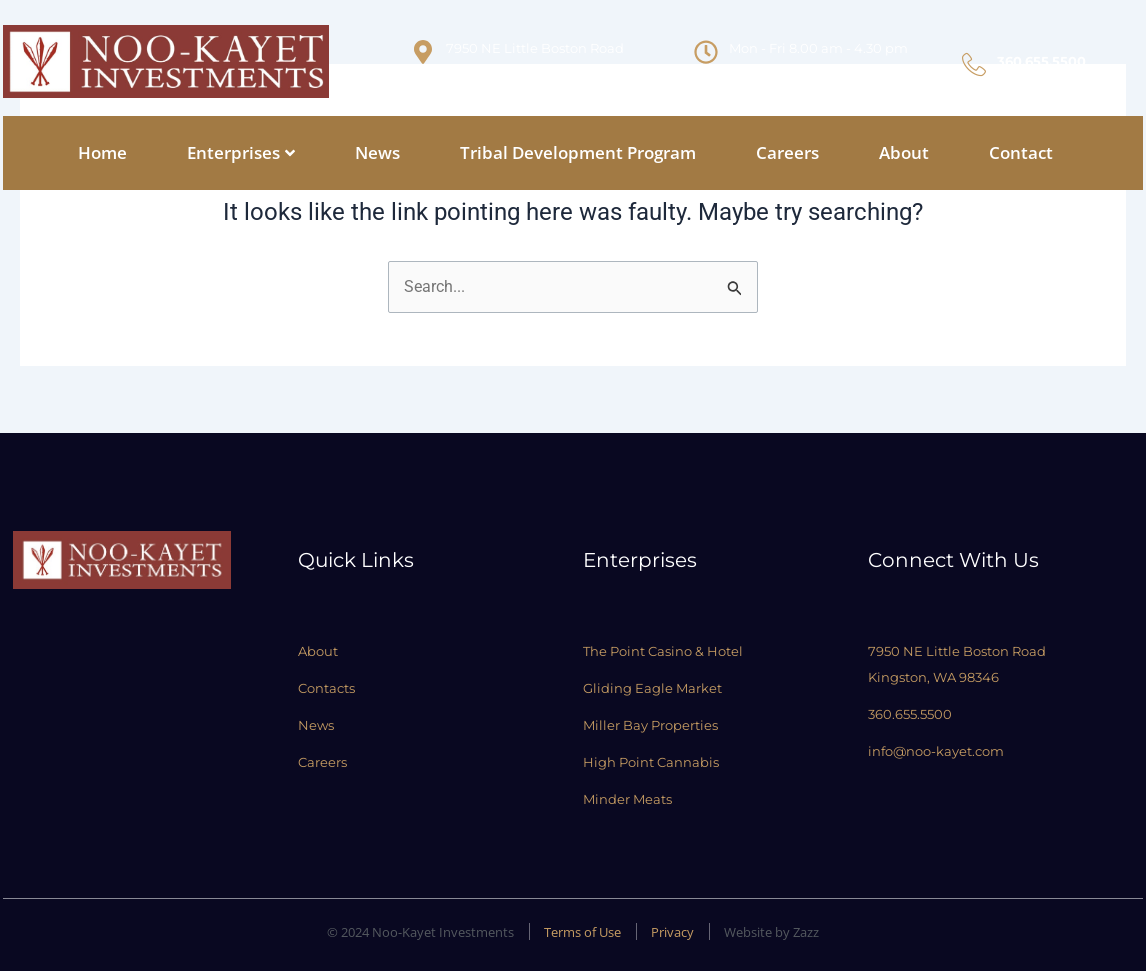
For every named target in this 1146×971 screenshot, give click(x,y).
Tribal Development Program (578, 152)
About (904, 152)
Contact (1021, 152)
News (377, 152)
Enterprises (241, 152)
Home (102, 152)
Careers (787, 152)
